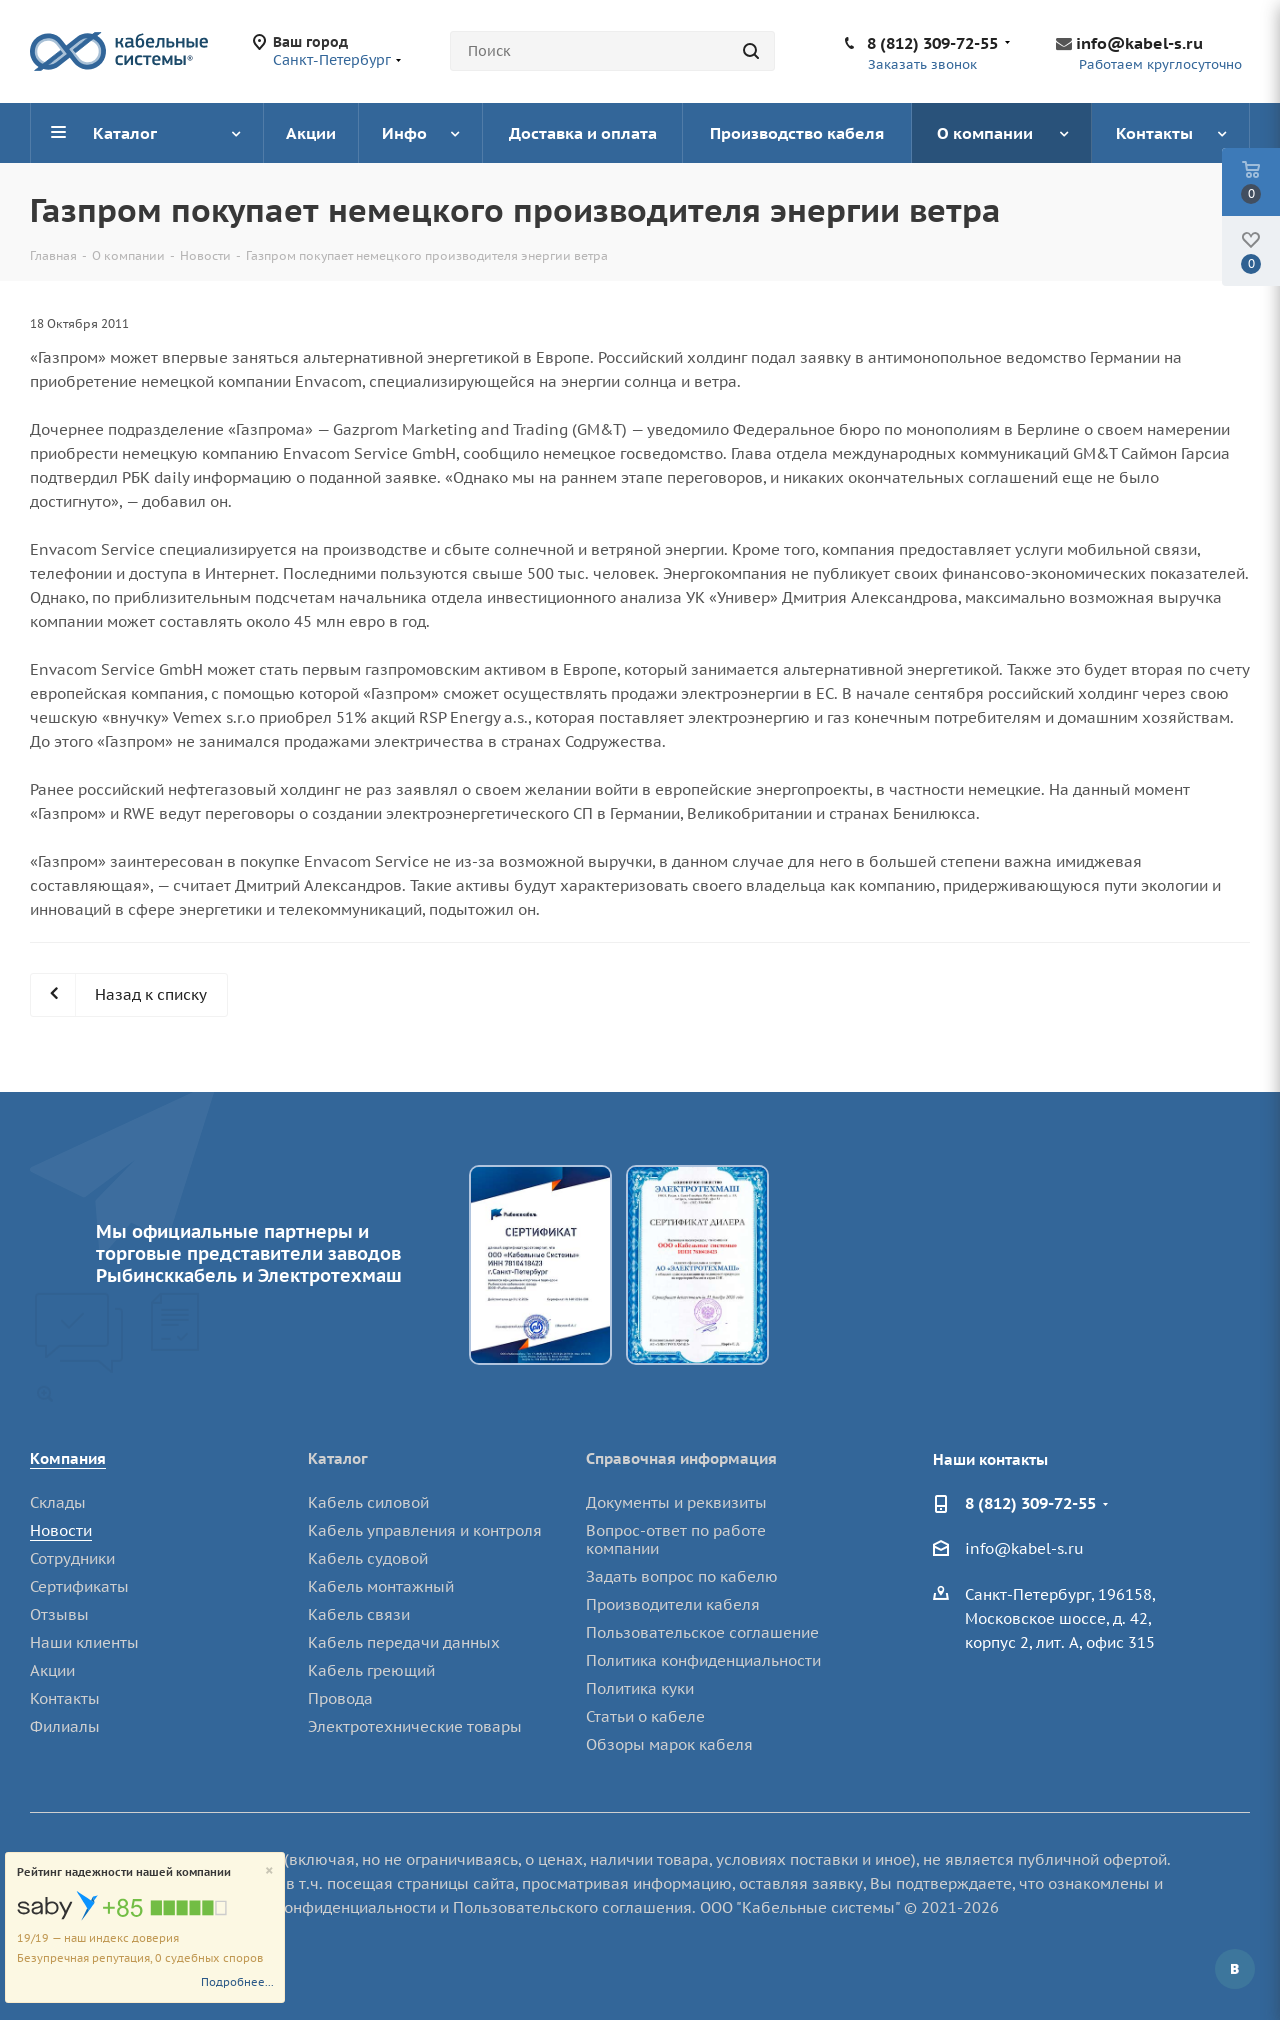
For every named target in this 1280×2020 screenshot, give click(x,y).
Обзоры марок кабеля (669, 1744)
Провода (340, 1698)
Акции (52, 1670)
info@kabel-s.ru (1139, 43)
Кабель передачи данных (404, 1642)
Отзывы (59, 1614)
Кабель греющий (371, 1670)
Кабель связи (359, 1614)
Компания (68, 1458)
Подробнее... (237, 1982)
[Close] (269, 1871)
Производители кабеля (673, 1604)
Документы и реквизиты (676, 1502)
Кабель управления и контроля (425, 1530)
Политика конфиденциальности (703, 1660)
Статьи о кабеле (645, 1716)
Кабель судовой (368, 1558)
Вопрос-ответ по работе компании (676, 1539)
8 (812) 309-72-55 (932, 43)
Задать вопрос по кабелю (682, 1576)
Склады (58, 1502)
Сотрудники (72, 1558)
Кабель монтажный (381, 1586)
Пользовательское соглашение (702, 1632)
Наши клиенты (84, 1642)
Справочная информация (681, 1458)
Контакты (65, 1698)
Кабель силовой (368, 1502)
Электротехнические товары (415, 1726)
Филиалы (65, 1726)
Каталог (338, 1458)
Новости (61, 1530)
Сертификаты (79, 1586)
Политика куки (640, 1688)
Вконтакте (1235, 1969)
